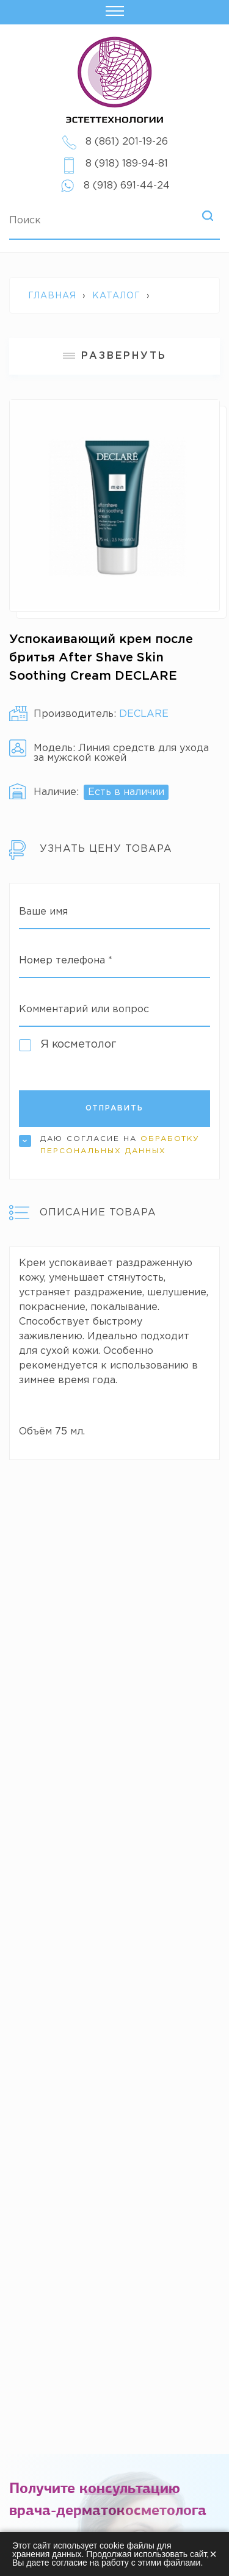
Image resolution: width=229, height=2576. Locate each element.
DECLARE (144, 714)
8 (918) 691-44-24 (127, 185)
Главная (52, 296)
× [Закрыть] (213, 2554)
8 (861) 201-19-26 (126, 141)
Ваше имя (43, 911)
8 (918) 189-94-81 (126, 163)
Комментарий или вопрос (84, 1009)
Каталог (116, 296)
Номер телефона (65, 960)
